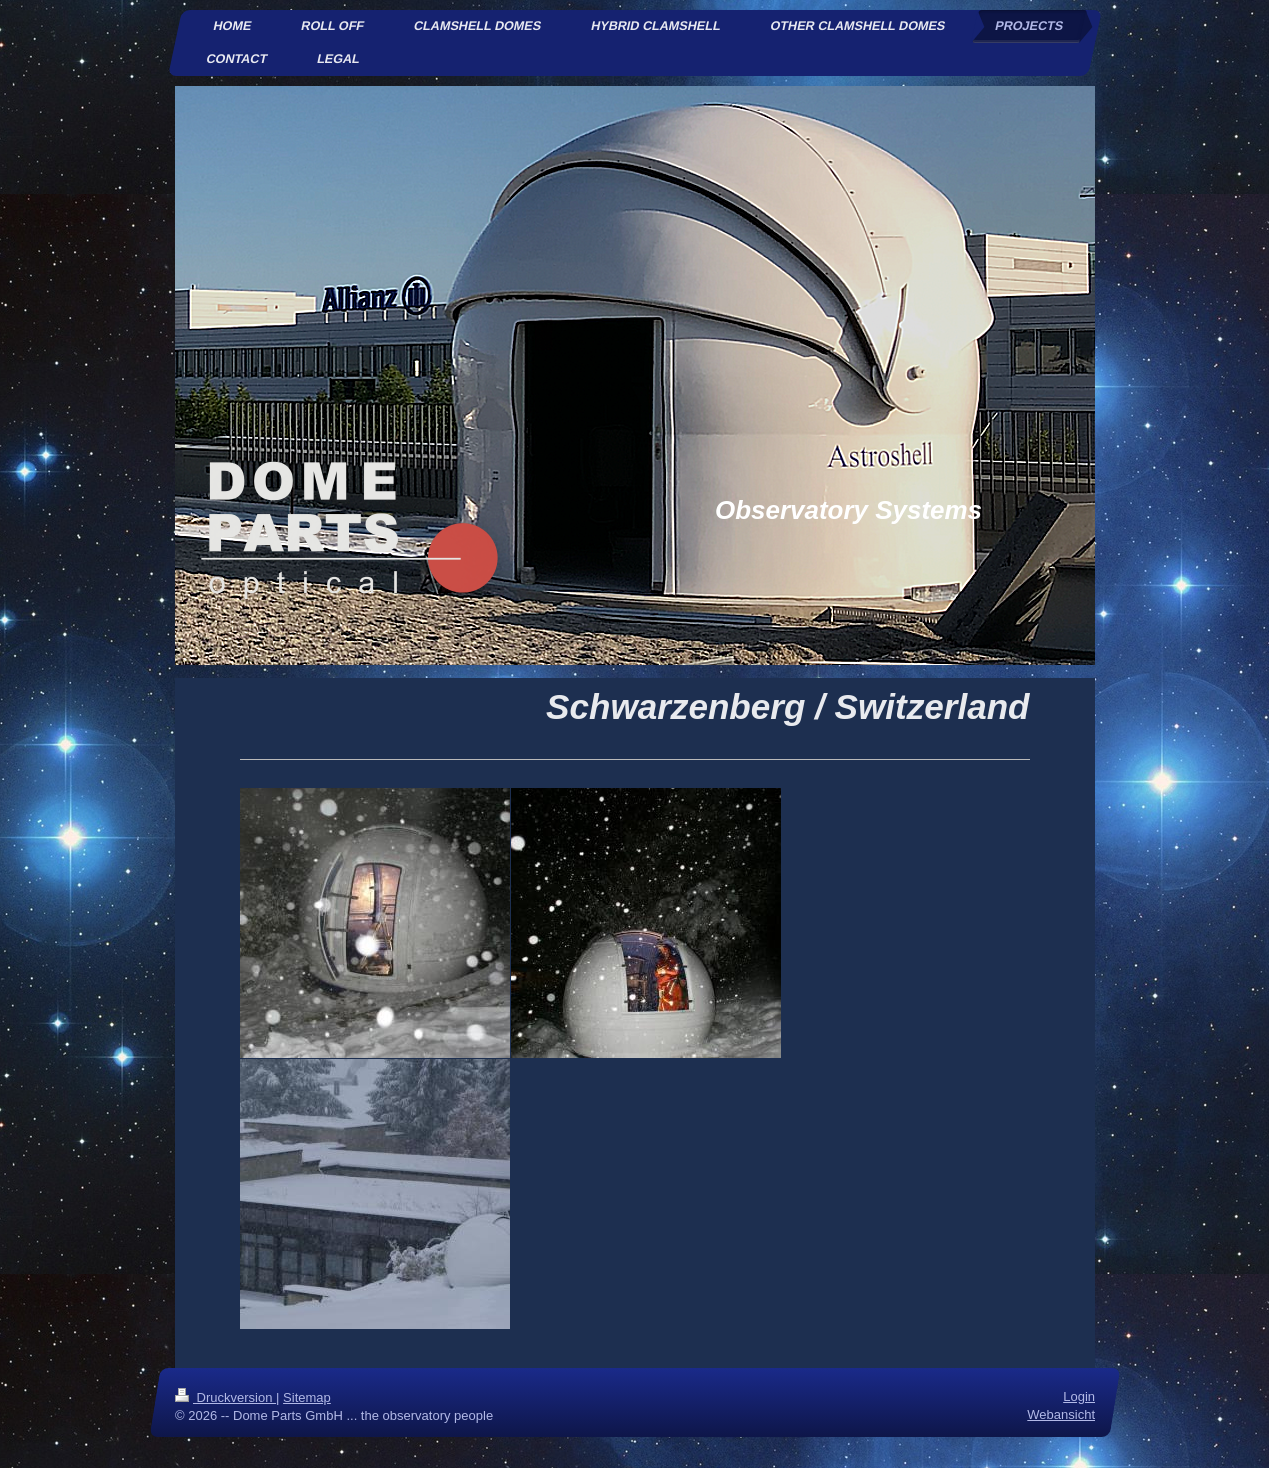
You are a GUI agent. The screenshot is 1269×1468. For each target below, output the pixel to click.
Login (1079, 1396)
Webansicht (1061, 1415)
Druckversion (225, 1397)
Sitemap (307, 1397)
